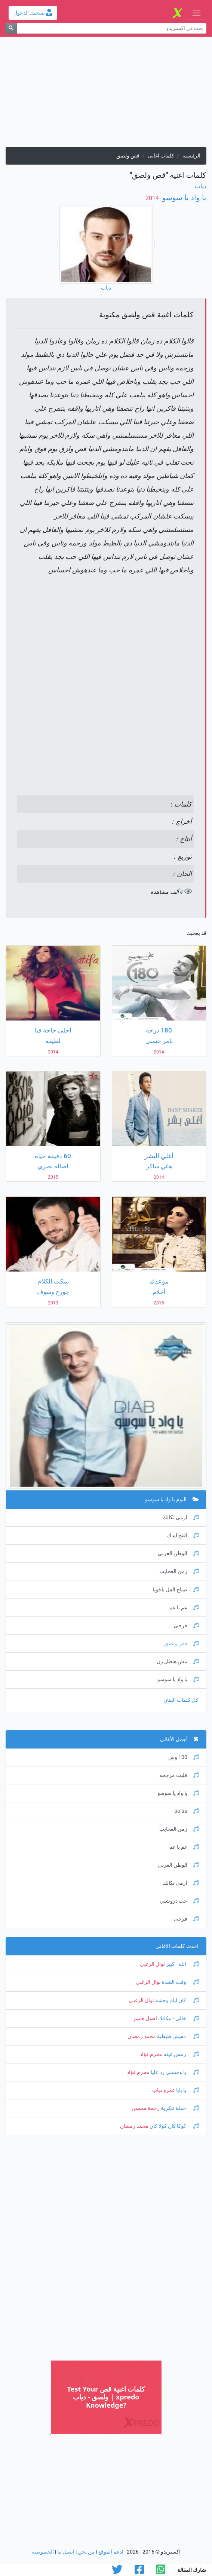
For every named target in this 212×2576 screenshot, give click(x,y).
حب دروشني (179, 1901)
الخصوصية (42, 2552)
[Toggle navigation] (196, 13)
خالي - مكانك (178, 2018)
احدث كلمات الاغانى (177, 1946)
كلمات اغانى (161, 156)
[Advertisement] (106, 94)
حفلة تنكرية (179, 2108)
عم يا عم (184, 1607)
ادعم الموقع (110, 2552)
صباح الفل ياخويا (176, 1590)
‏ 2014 (152, 198)
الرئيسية (191, 156)
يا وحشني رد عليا (174, 2072)
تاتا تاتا (186, 1811)
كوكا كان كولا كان (173, 2126)
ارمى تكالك (181, 1517)
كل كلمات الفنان (181, 1700)
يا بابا (187, 2090)
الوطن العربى (178, 1553)
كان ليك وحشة (176, 2000)
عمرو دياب (163, 2090)
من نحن (86, 2552)
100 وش (183, 1757)
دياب (200, 186)
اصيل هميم (145, 2018)
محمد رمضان (141, 2036)
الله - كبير (182, 1964)
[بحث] (11, 28)
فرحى (186, 1625)
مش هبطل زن (178, 1661)
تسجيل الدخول (32, 13)
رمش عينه (181, 2054)
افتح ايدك (183, 1535)
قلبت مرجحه (179, 1775)
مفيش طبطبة (177, 2036)
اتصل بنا (65, 2552)
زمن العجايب (179, 1571)
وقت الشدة (180, 1982)
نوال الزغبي (152, 1964)
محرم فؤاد (151, 2054)
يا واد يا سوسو (183, 197)
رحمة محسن (146, 2108)
